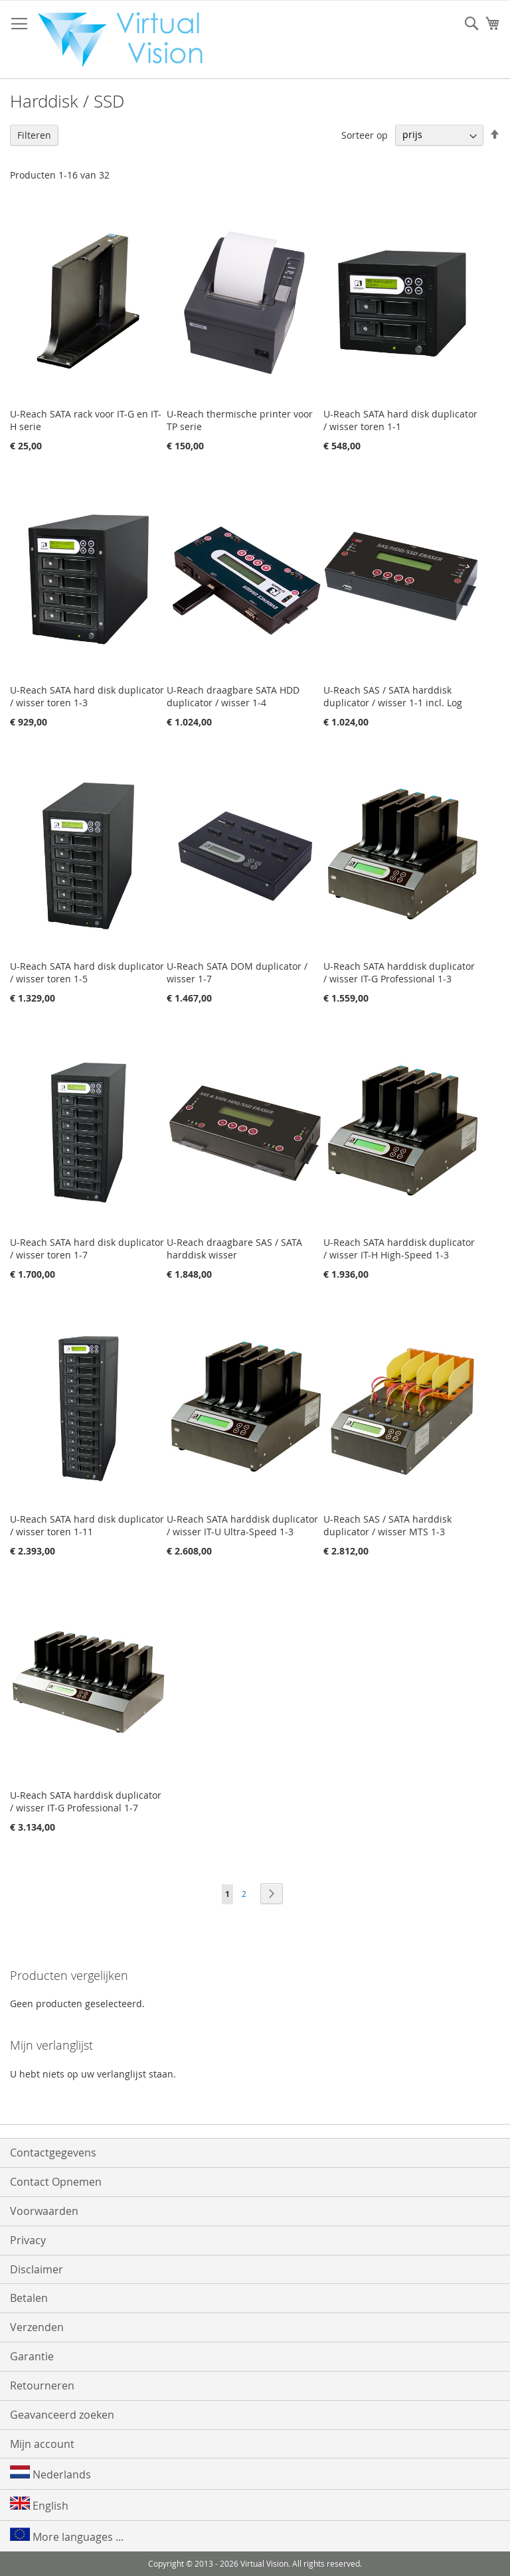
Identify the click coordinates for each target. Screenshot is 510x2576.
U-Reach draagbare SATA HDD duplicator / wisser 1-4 (233, 696)
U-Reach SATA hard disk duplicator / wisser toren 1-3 (87, 696)
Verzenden (37, 2327)
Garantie (32, 2356)
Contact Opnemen (56, 2181)
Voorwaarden (44, 2211)
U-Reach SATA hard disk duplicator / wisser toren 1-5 (87, 972)
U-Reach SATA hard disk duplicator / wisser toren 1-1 (400, 420)
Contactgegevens (53, 2152)
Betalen (29, 2298)
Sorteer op (364, 134)
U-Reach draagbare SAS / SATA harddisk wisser (234, 1248)
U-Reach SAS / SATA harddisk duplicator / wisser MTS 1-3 (387, 1525)
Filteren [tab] (34, 135)
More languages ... (67, 2536)
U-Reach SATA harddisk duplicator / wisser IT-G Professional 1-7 (85, 1801)
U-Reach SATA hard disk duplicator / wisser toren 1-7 (87, 1248)
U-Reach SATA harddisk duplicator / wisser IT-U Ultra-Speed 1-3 (242, 1525)
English (39, 2504)
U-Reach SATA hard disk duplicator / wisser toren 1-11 (87, 1525)
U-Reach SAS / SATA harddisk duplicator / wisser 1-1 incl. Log (392, 696)
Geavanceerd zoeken (62, 2414)
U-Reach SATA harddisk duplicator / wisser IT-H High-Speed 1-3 (399, 1248)
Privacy (28, 2240)
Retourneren (42, 2385)
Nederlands (50, 2473)
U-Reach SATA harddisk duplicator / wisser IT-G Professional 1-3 (399, 972)
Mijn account (42, 2444)
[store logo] (127, 40)
